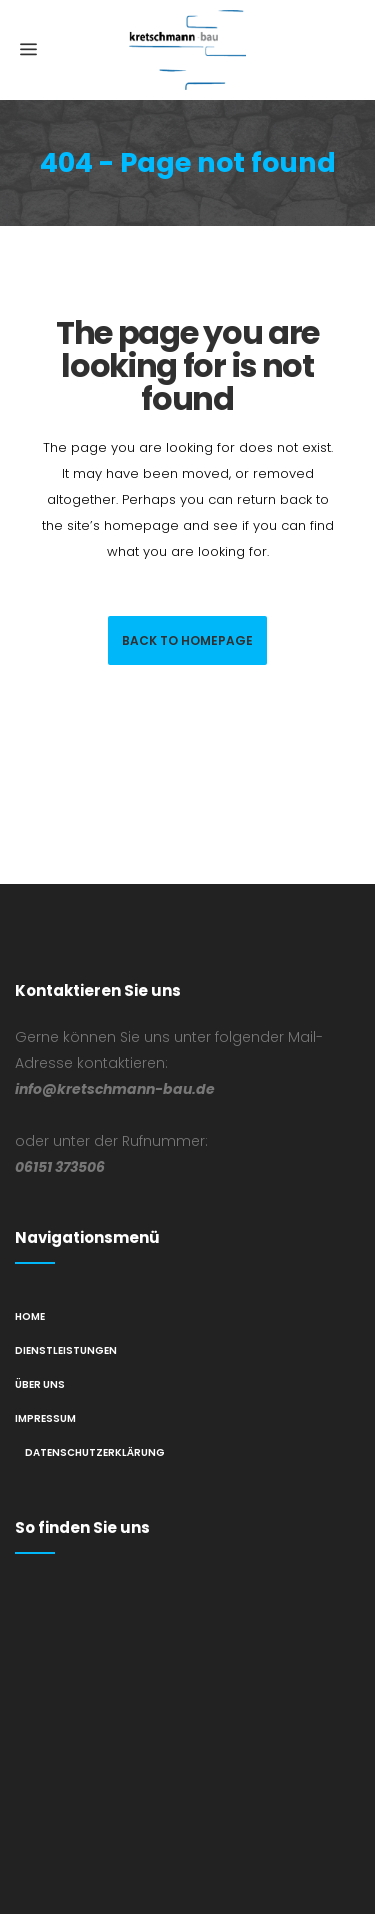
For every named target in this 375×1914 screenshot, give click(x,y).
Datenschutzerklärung (95, 1452)
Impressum (45, 1418)
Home (30, 1316)
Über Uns (40, 1384)
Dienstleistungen (66, 1350)
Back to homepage (187, 640)
